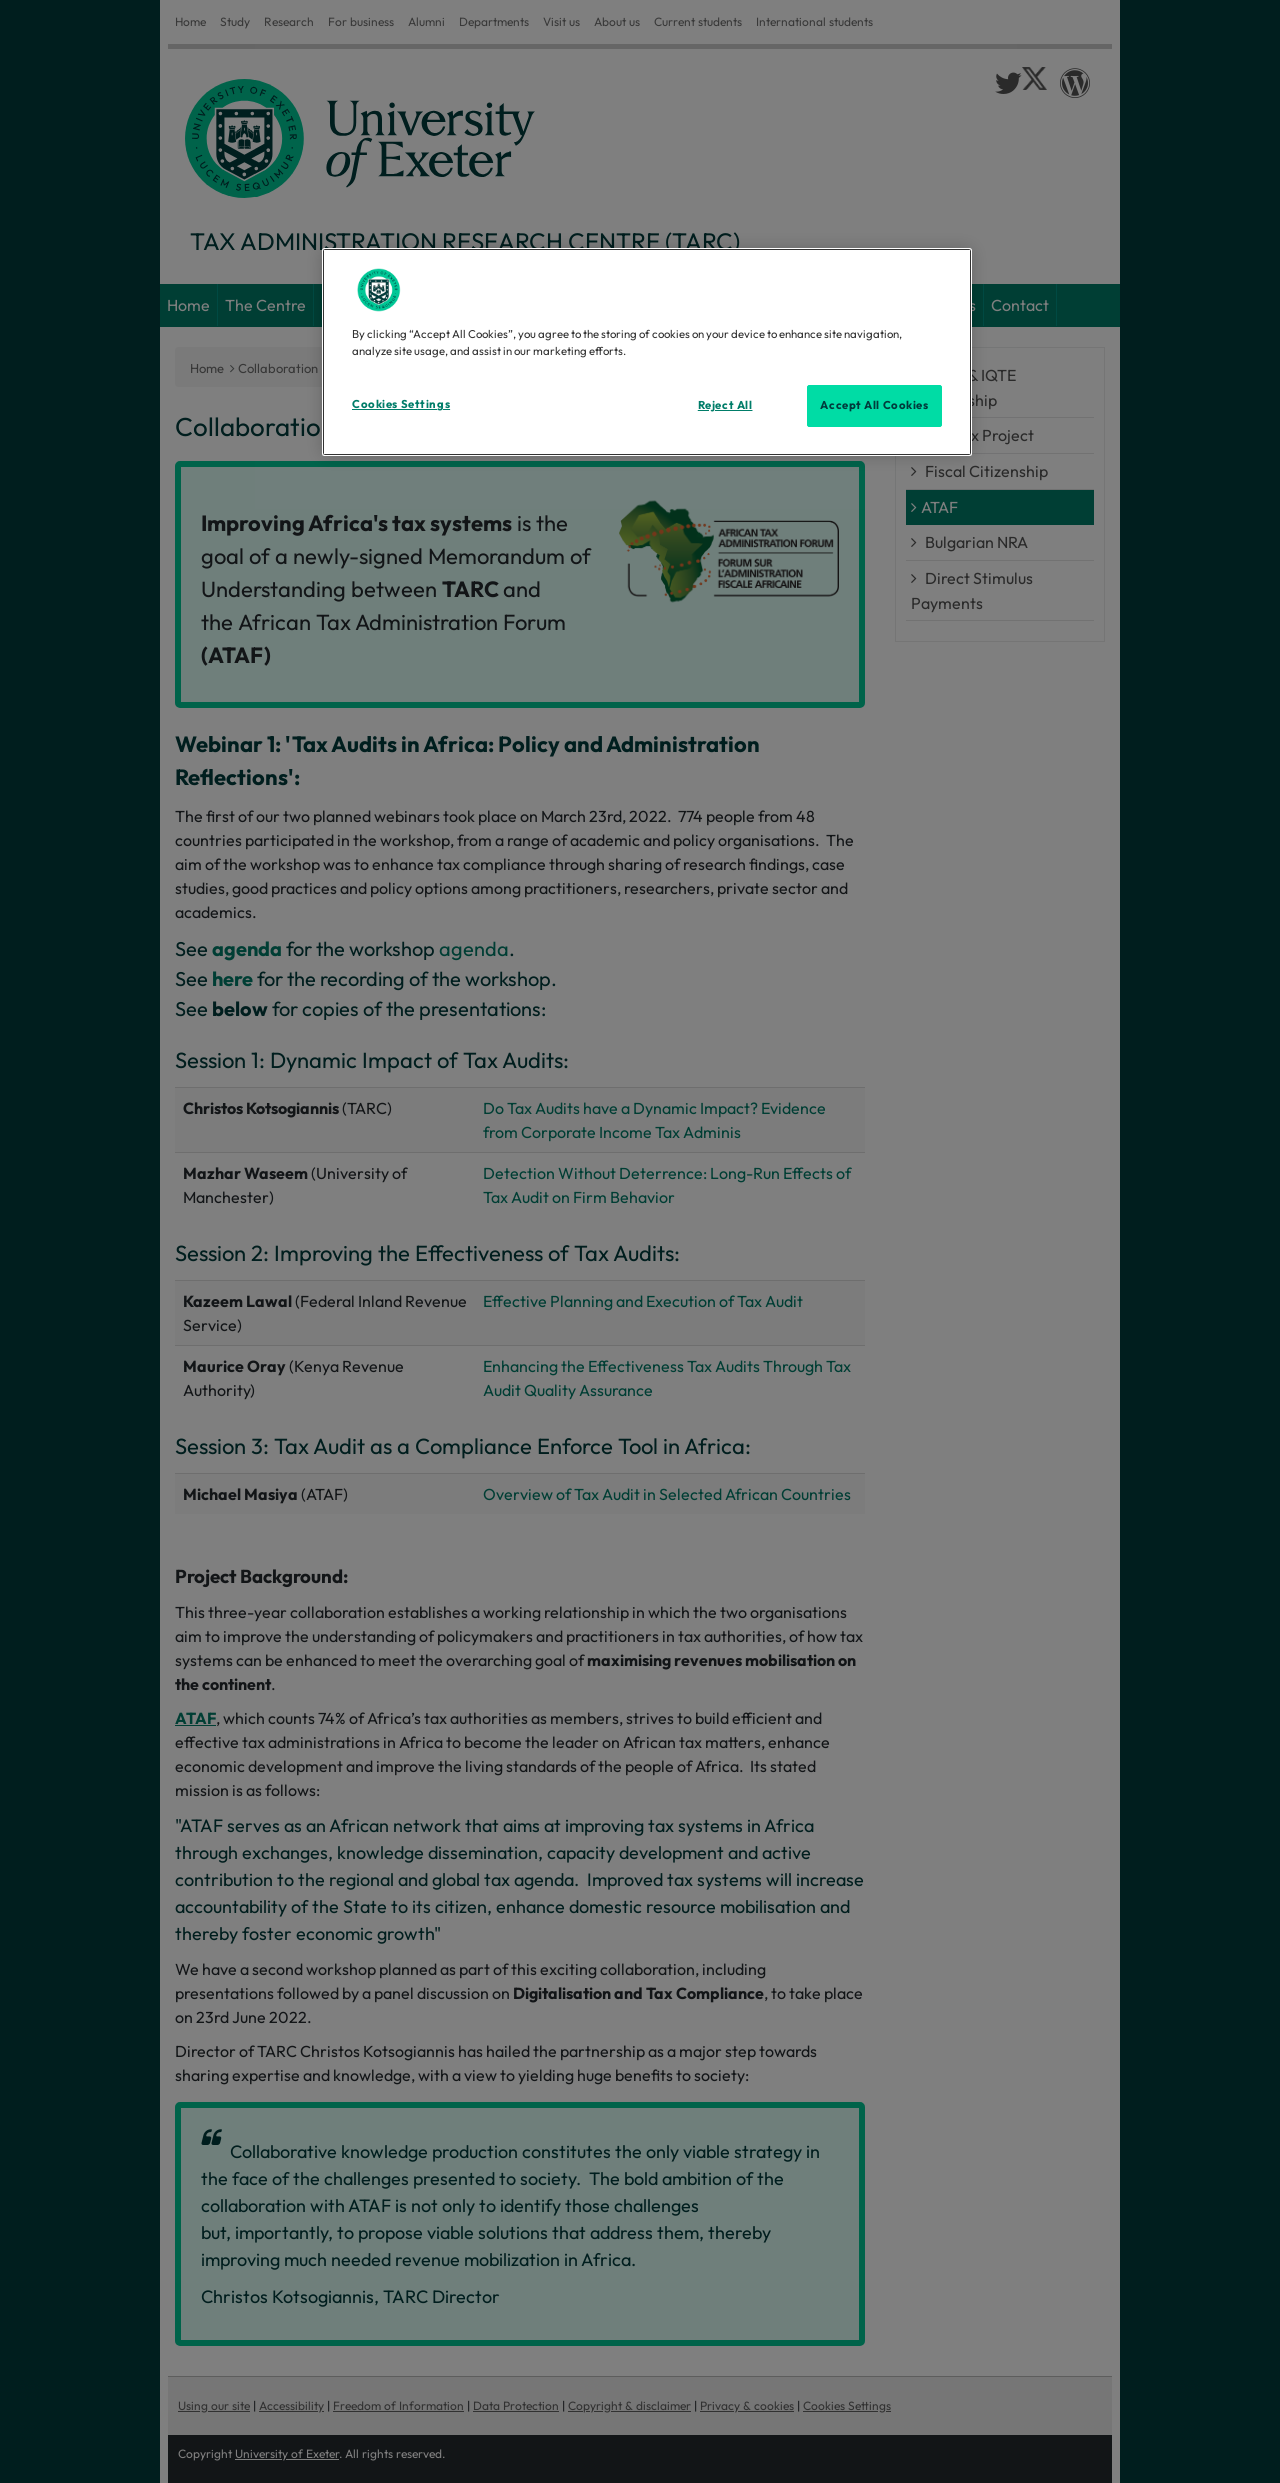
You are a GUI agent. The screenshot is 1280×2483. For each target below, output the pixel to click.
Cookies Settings (401, 404)
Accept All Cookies (874, 405)
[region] (647, 352)
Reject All (725, 405)
